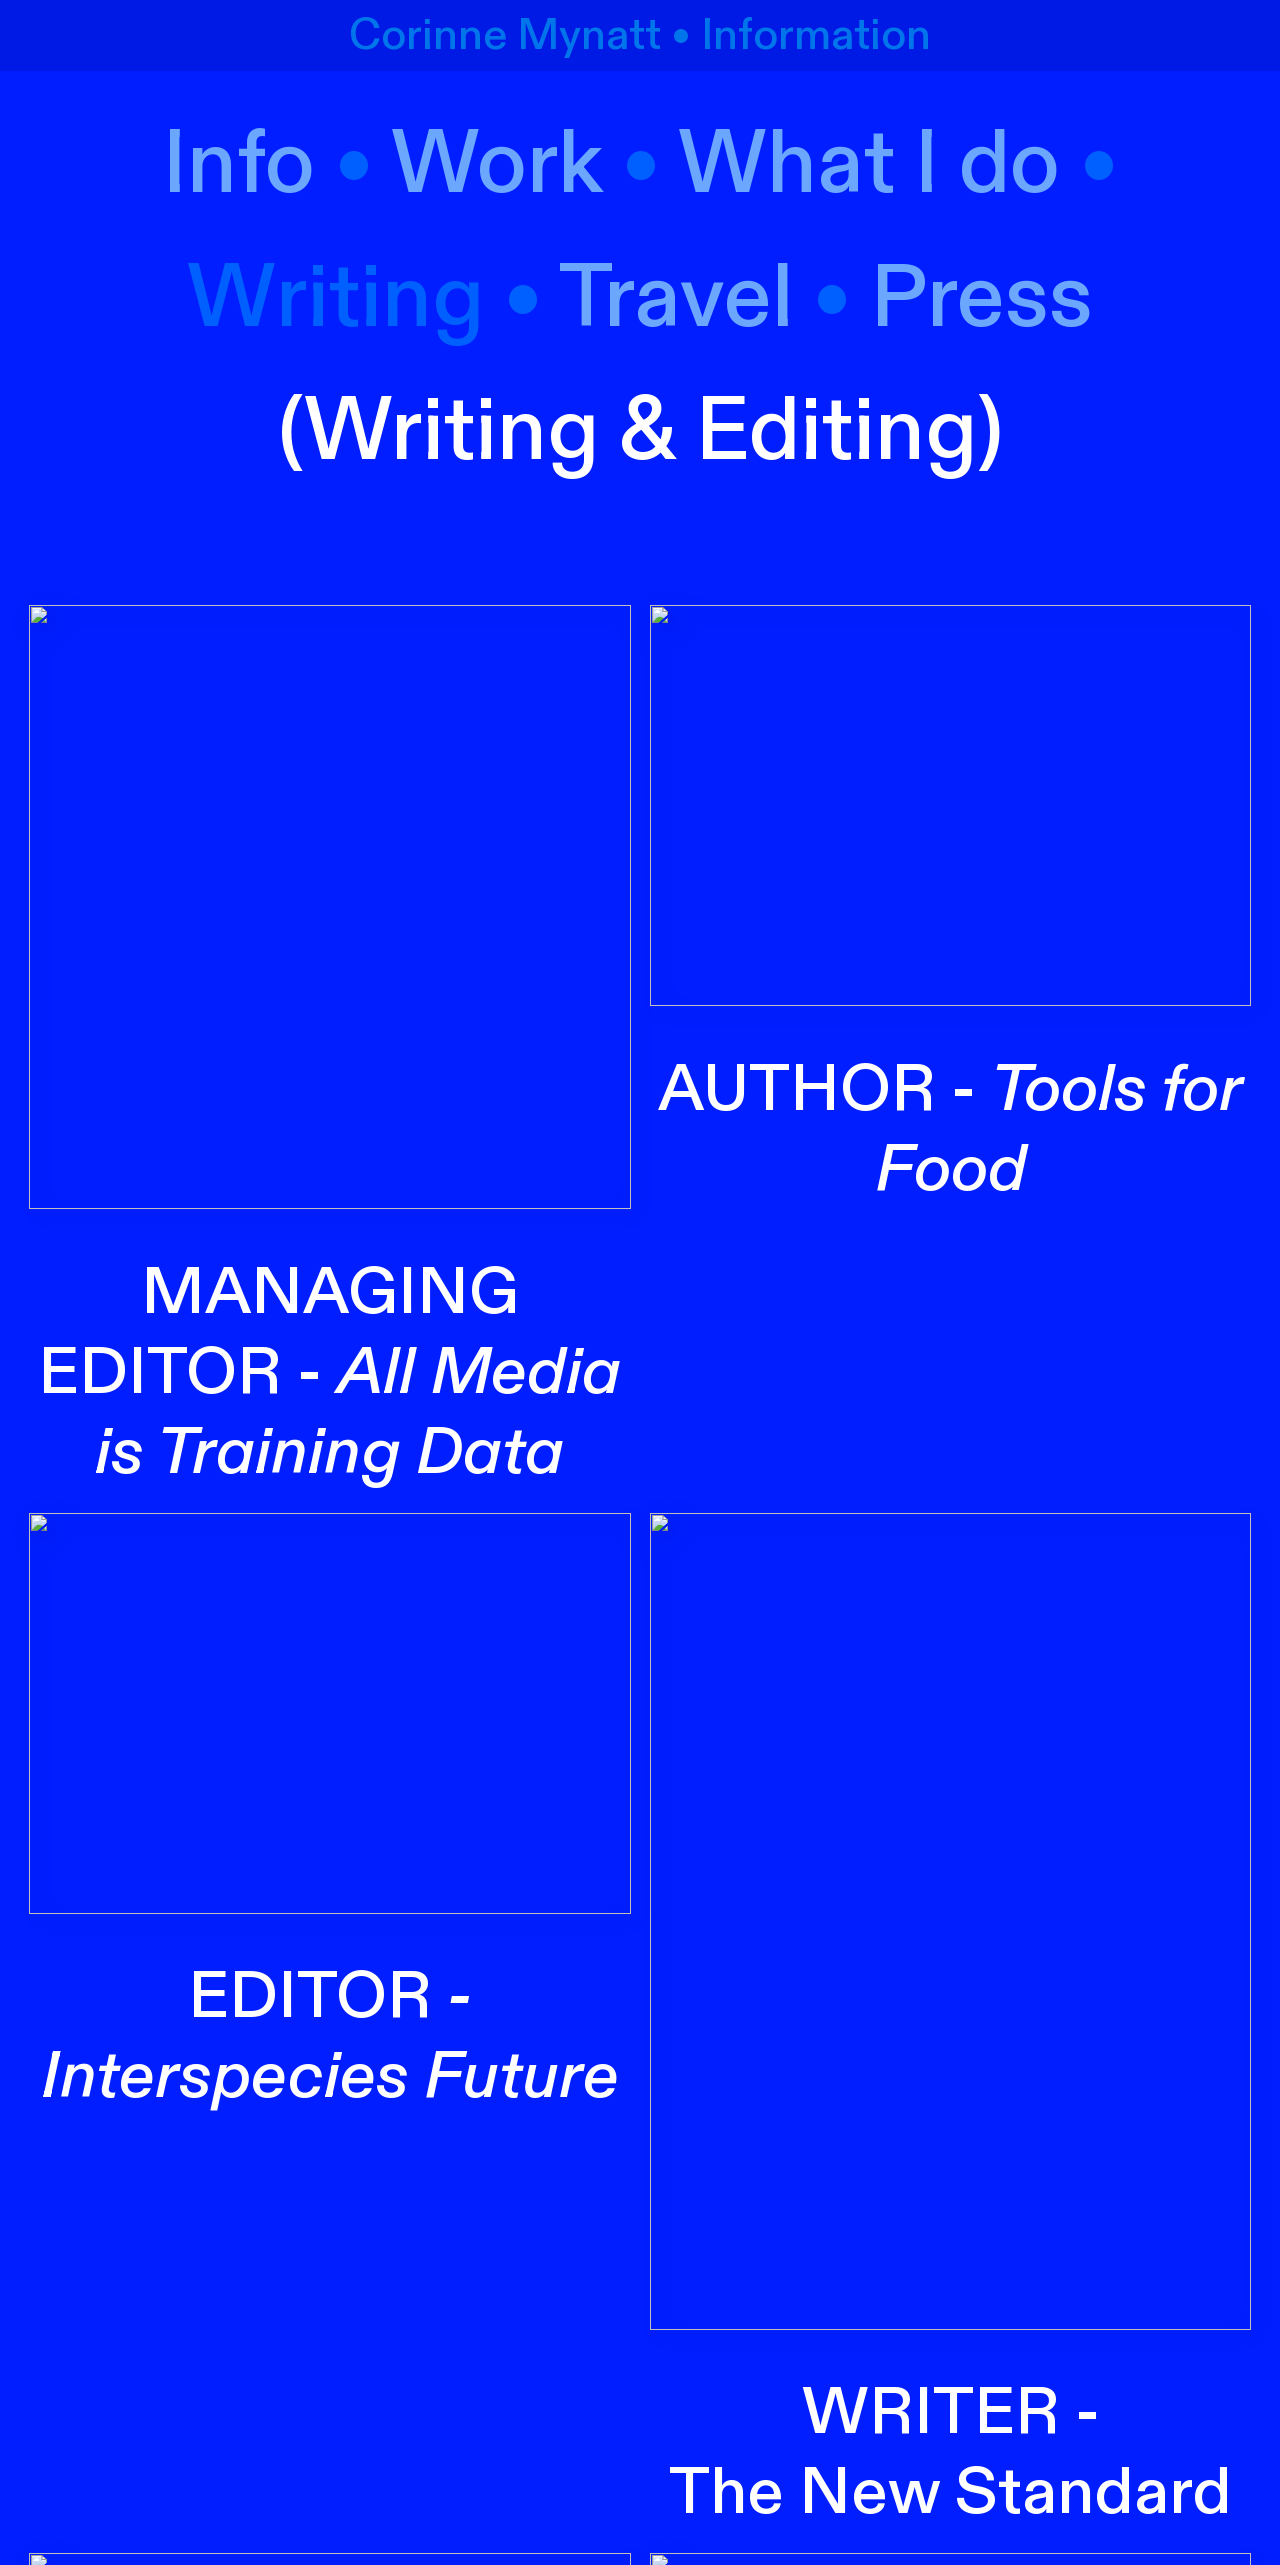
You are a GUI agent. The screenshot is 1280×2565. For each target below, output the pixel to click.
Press (982, 299)
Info (249, 165)
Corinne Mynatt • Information (640, 35)
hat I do (913, 165)
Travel (676, 299)
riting (380, 299)
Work (496, 165)
